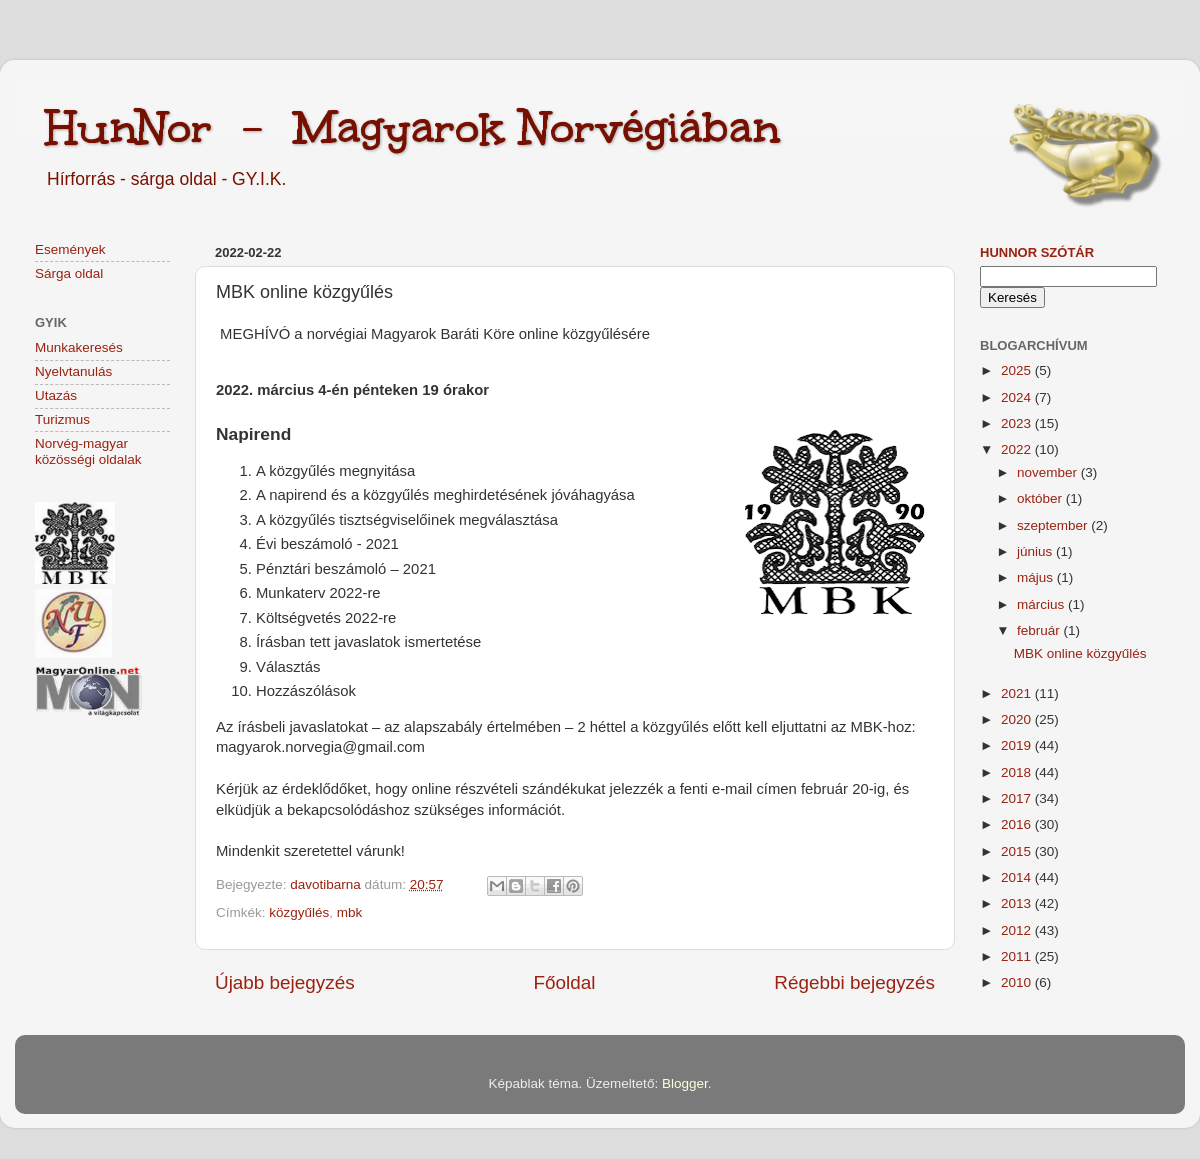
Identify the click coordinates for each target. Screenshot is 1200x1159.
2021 (1018, 693)
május (1037, 577)
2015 (1018, 851)
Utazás (56, 395)
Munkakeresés (79, 347)
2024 (1018, 397)
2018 (1018, 772)
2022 (1018, 449)
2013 (1018, 903)
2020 (1018, 719)
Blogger (685, 1083)
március (1042, 604)
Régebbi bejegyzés (854, 982)
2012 (1018, 930)
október (1041, 498)
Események (70, 249)
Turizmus (62, 419)
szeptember (1054, 525)
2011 (1018, 956)
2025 (1018, 370)
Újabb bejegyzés (285, 982)
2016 (1018, 824)
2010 (1018, 982)
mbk (350, 912)
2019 (1018, 745)
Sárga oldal (69, 273)
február (1040, 630)
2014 (1018, 877)
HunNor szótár (1037, 252)
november (1049, 472)
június (1036, 551)
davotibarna (327, 884)
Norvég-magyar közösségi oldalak (88, 451)
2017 (1018, 798)
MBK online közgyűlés (1080, 653)
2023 (1018, 423)
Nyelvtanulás (73, 371)
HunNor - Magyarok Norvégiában (412, 127)
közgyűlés (299, 912)
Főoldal (565, 982)
